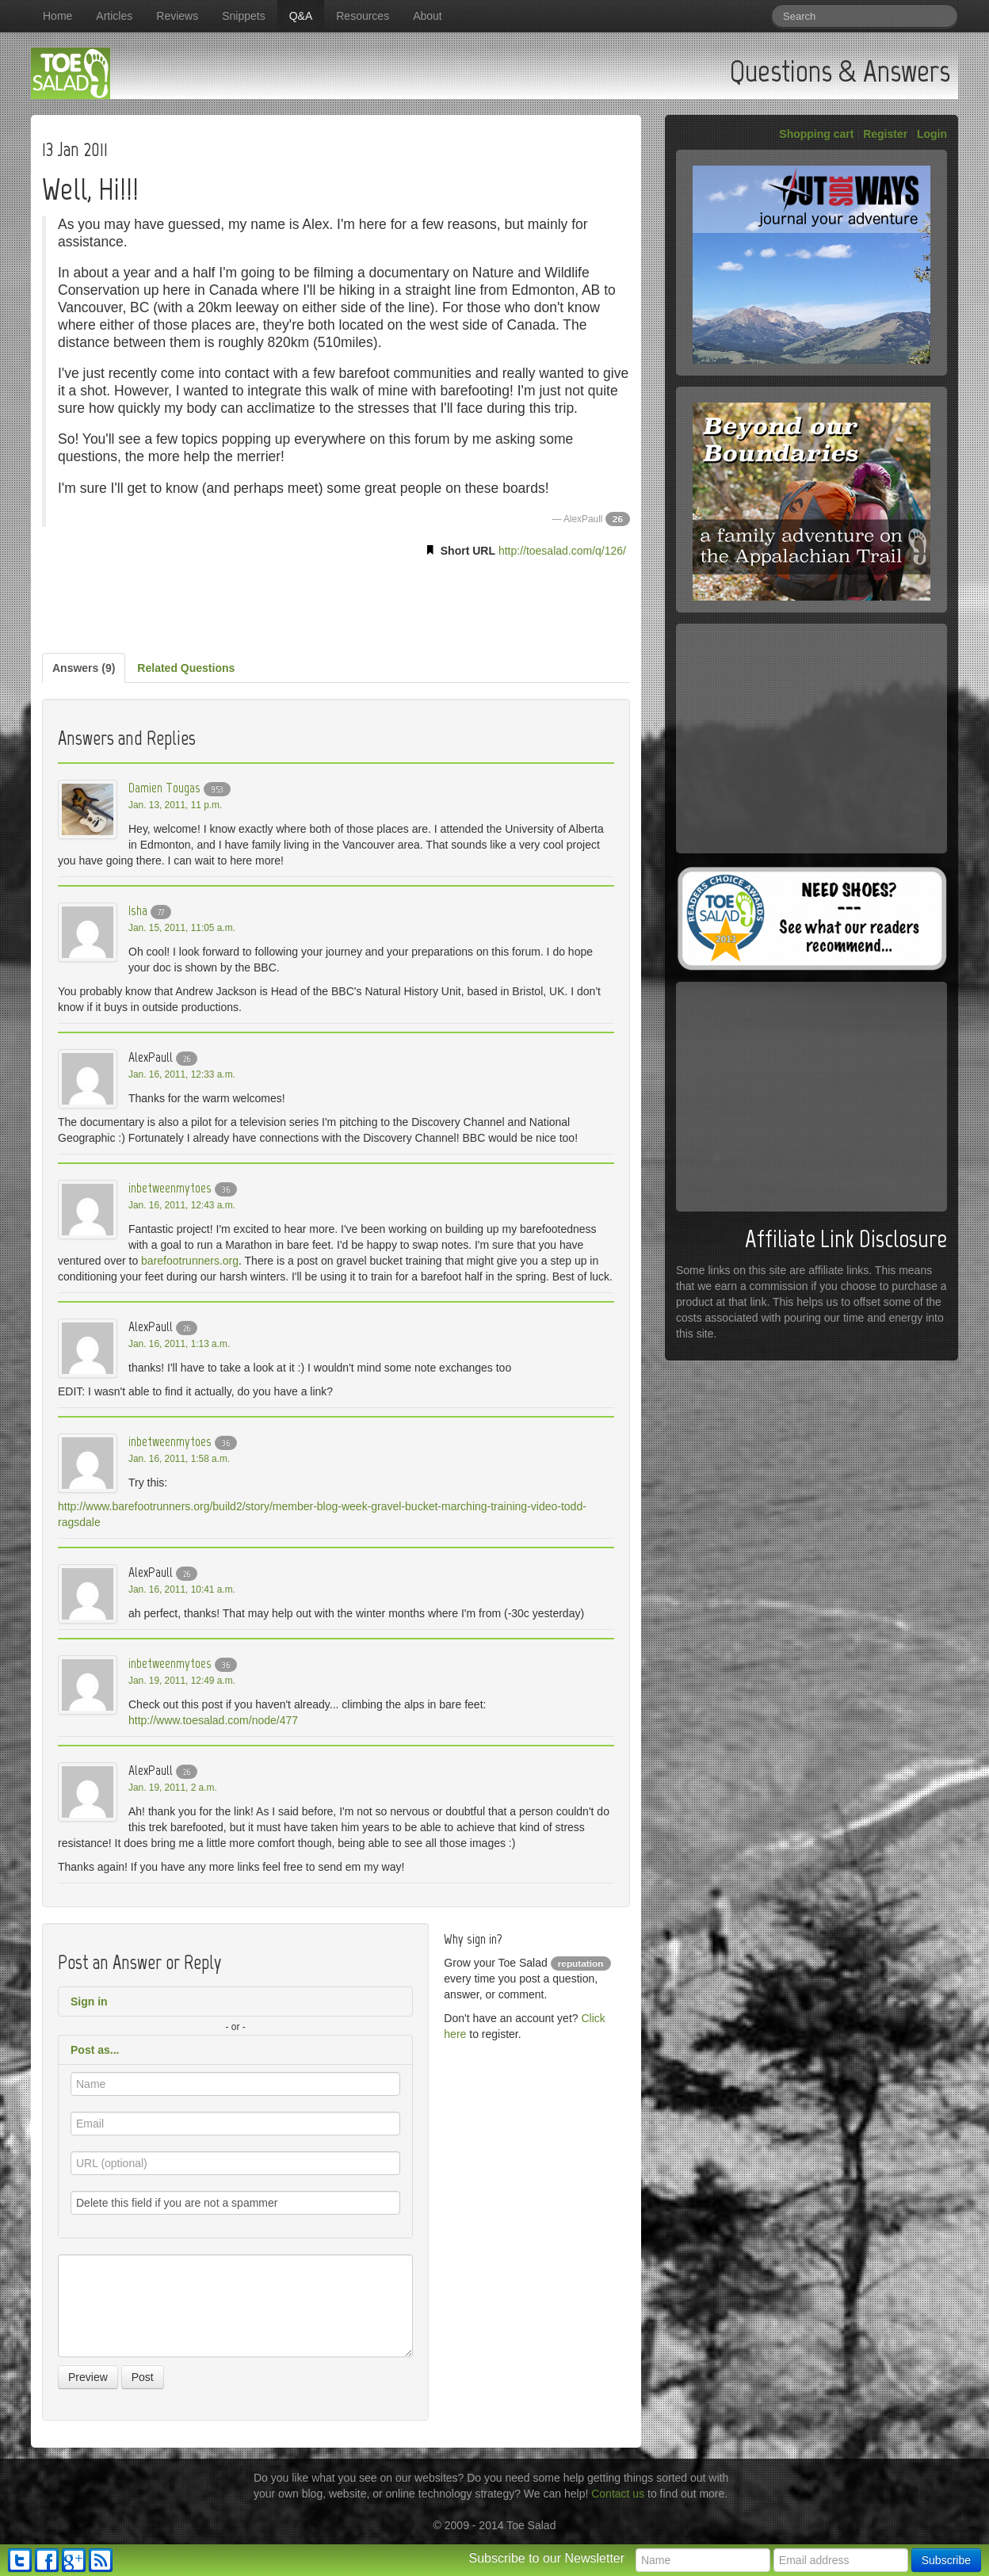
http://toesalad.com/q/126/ (562, 550)
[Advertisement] (336, 602)
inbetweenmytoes (170, 1187)
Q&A (301, 16)
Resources (362, 16)
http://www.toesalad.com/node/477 (213, 1720)
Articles (114, 16)
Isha (137, 910)
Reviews (177, 16)
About (427, 16)
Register (885, 134)
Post (143, 2377)
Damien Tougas (164, 787)
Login (932, 134)
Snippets (243, 16)
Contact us (617, 2493)
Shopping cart (816, 134)
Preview (88, 2377)
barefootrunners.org (190, 1260)
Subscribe (946, 2560)
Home (57, 16)
